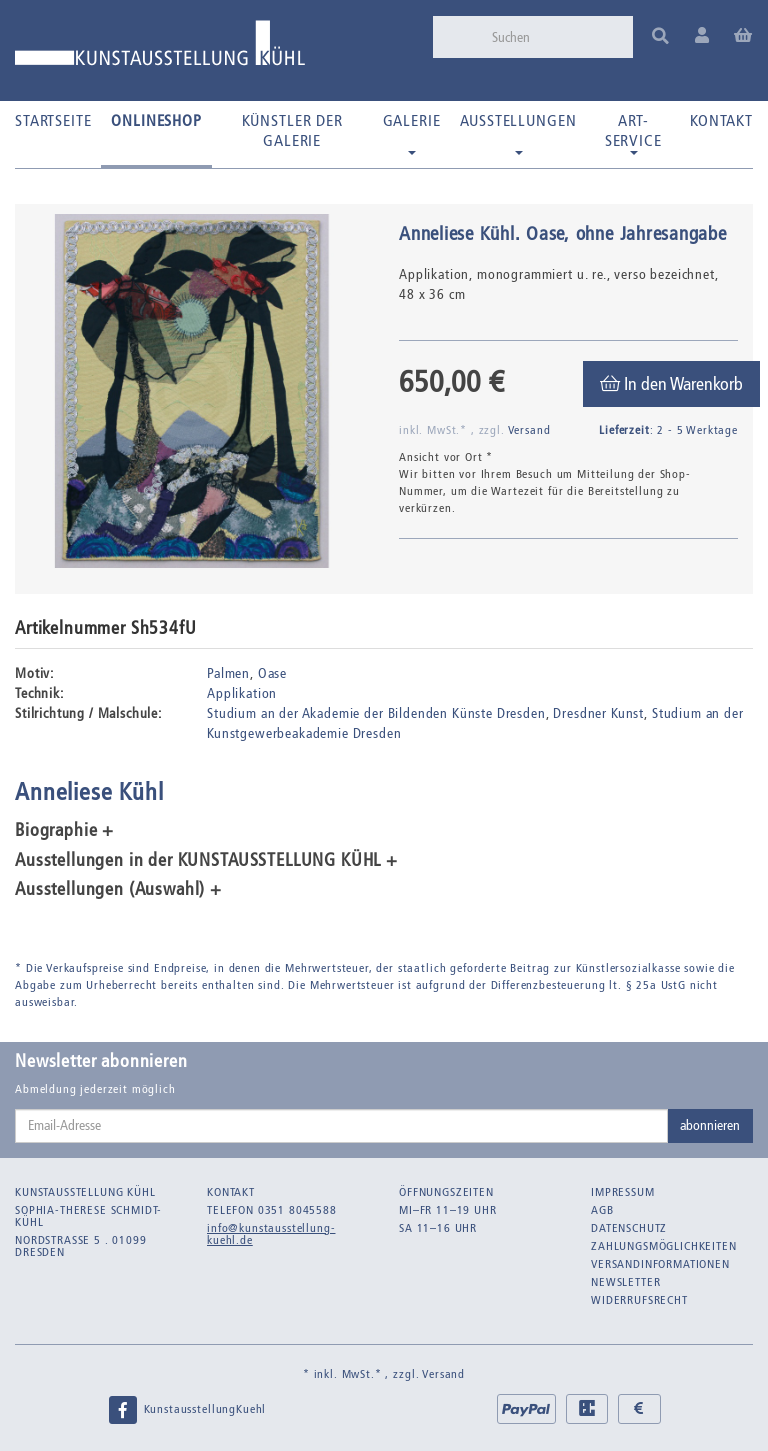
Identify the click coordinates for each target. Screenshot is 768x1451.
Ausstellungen (518, 133)
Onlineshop (156, 120)
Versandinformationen (660, 1264)
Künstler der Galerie (292, 130)
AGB (602, 1210)
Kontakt (721, 120)
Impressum (623, 1192)
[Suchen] (556, 37)
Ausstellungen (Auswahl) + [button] (118, 890)
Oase (272, 673)
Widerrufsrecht (639, 1300)
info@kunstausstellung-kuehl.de (271, 1234)
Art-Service (633, 133)
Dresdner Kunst (598, 713)
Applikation (242, 693)
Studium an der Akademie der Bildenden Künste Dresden (376, 713)
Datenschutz (629, 1228)
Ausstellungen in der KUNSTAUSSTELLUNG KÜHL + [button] (206, 861)
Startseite (53, 120)
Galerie (412, 133)
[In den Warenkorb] (671, 384)
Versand (529, 430)
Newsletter (625, 1282)
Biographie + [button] (64, 831)
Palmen (228, 673)
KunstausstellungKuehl (187, 1410)
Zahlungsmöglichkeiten (664, 1246)
